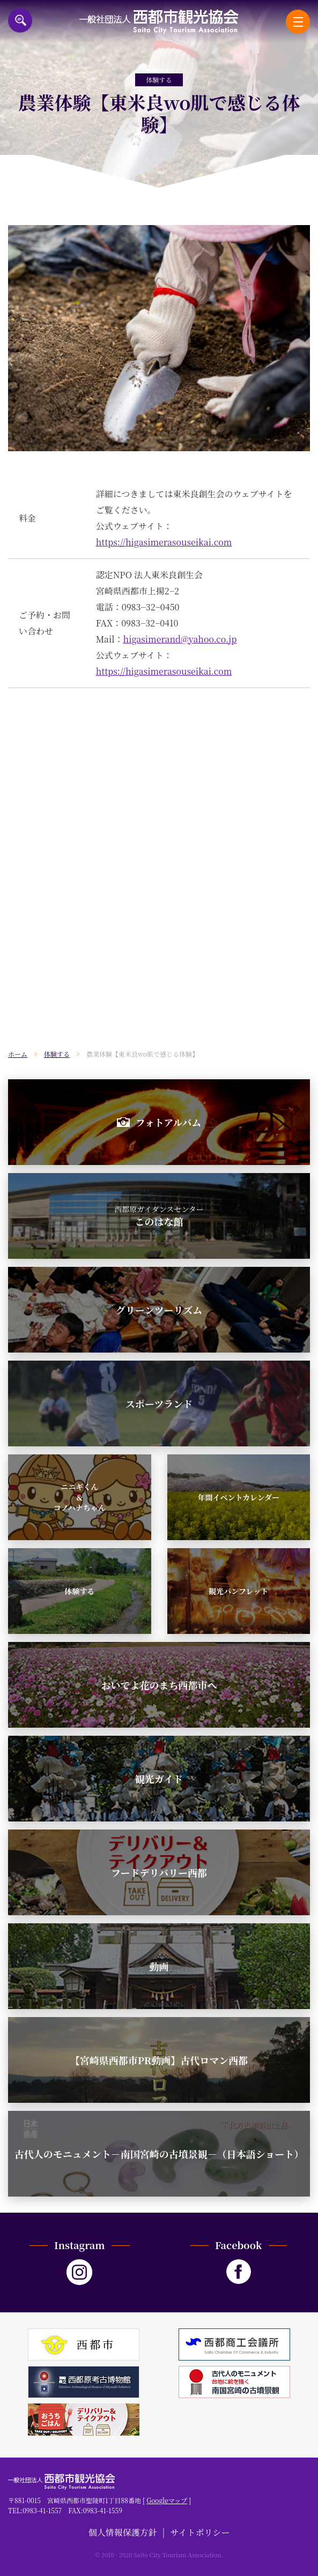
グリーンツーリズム (159, 1310)
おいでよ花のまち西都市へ (159, 1685)
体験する (79, 1591)
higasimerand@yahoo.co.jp (180, 639)
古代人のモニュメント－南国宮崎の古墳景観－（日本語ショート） (159, 2154)
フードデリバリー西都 (159, 1872)
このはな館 (159, 1216)
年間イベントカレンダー (238, 1497)
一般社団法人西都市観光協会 (159, 22)
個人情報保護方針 (122, 2532)
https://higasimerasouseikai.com (164, 542)
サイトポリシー (200, 2532)
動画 (159, 1966)
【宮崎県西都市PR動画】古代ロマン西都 (159, 2060)
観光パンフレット (238, 1591)
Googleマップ (166, 2500)
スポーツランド (159, 1403)
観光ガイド (159, 1779)
